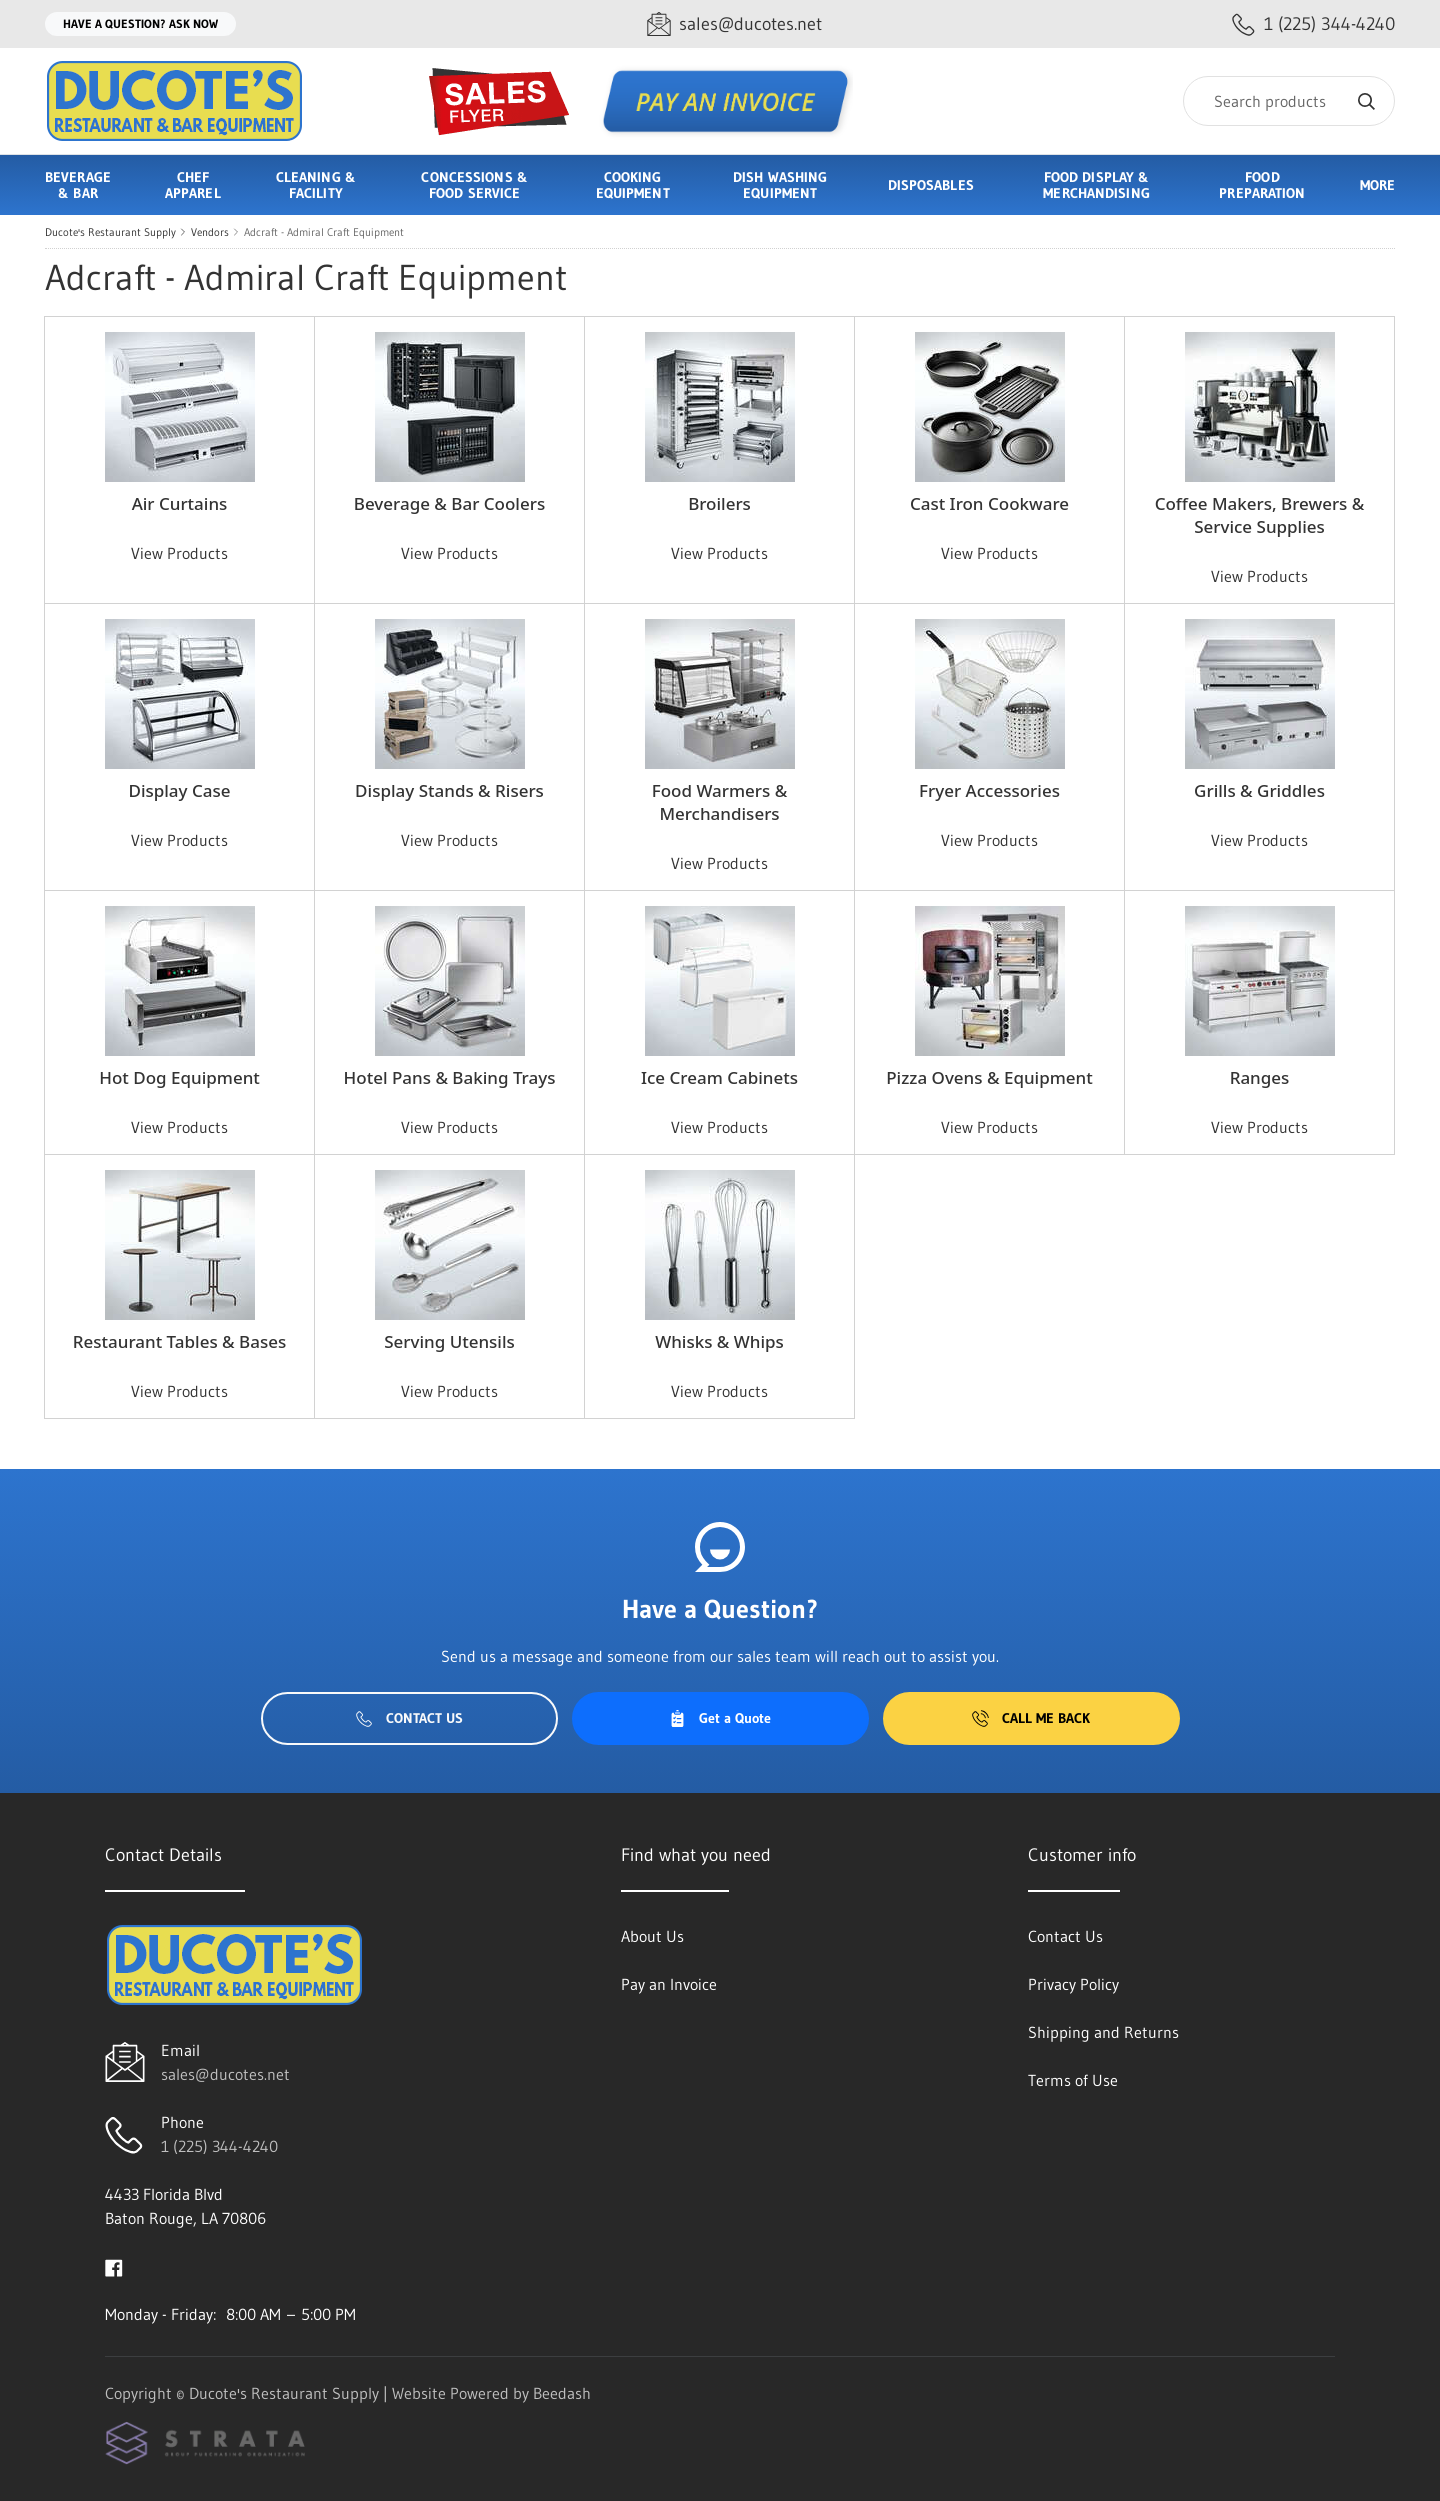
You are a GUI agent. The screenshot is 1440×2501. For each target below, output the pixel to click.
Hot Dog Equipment (179, 1077)
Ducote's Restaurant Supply (110, 232)
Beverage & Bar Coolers (449, 503)
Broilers (719, 503)
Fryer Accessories (989, 790)
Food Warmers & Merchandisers (720, 802)
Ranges (1260, 1077)
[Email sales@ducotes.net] (734, 24)
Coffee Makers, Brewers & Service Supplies (1260, 515)
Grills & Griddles (1259, 790)
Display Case (179, 790)
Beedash (562, 2393)
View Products (179, 553)
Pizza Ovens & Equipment (989, 1077)
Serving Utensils (449, 1341)
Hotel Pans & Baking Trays (450, 1077)
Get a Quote (720, 1718)
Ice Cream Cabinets (719, 1077)
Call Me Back (1031, 1718)
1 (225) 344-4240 (219, 2146)
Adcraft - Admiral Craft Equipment (324, 232)
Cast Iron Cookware (989, 503)
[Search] (1289, 101)
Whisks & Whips (719, 1341)
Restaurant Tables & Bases (179, 1341)
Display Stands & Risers (449, 790)
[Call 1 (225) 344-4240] (1313, 24)
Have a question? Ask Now (140, 23)
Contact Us (409, 1718)
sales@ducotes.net (225, 2074)
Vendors (210, 232)
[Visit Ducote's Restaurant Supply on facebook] (114, 2266)
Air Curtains (180, 503)
